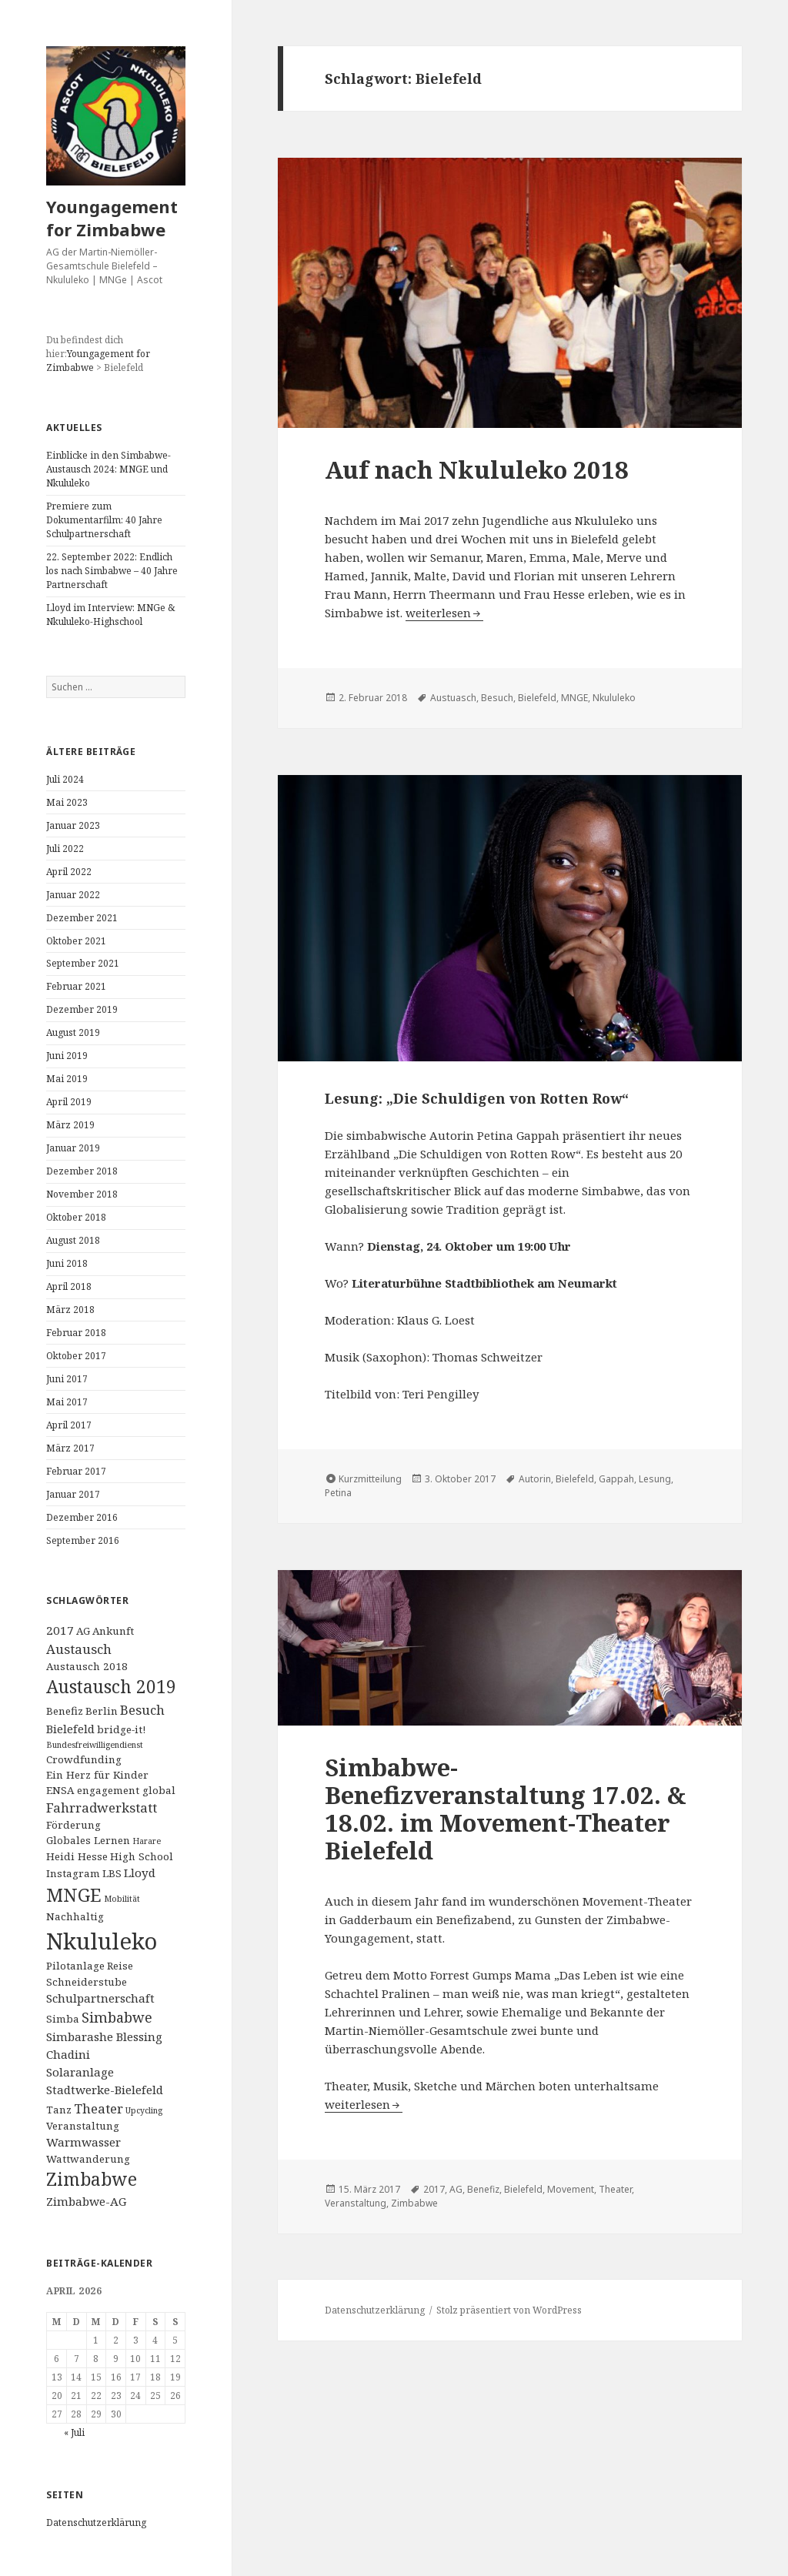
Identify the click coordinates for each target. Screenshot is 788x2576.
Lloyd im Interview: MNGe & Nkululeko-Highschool (110, 614)
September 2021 (82, 963)
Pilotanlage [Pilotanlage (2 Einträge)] (75, 1966)
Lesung (655, 1478)
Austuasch (453, 697)
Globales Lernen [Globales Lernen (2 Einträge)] (88, 1840)
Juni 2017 (67, 1378)
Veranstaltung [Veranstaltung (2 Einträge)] (82, 2126)
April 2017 (69, 1425)
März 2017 (70, 1448)
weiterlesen (444, 612)
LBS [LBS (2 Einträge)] (112, 1873)
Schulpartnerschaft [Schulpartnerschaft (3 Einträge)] (100, 1998)
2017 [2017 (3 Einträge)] (60, 1630)
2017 (434, 2189)
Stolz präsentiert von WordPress (509, 2310)
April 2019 (69, 1101)
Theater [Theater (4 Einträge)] (98, 2108)
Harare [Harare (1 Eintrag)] (146, 1841)
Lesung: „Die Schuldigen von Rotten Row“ (477, 1098)
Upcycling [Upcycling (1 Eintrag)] (143, 2110)
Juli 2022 (65, 848)
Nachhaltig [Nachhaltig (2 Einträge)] (75, 1916)
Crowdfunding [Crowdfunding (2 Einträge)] (84, 1759)
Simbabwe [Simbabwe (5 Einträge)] (117, 2017)
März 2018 (70, 1309)
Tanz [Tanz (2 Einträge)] (59, 2110)
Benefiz (483, 2189)
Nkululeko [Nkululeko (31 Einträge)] (101, 1941)
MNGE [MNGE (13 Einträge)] (74, 1895)
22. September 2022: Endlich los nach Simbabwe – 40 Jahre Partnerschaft (112, 570)
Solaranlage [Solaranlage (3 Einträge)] (80, 2072)
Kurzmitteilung (370, 1478)
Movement (570, 2189)
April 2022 (69, 871)
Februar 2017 (76, 1471)
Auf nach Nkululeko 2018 (477, 469)
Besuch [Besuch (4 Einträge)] (142, 1710)
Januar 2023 (73, 825)
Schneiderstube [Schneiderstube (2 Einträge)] (86, 1982)
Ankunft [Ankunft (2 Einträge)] (113, 1631)
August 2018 (73, 1240)
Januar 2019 (73, 1147)
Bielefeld (537, 697)
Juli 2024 (65, 779)
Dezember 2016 (82, 1517)
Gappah (616, 1478)
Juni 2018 (67, 1263)
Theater (615, 2189)
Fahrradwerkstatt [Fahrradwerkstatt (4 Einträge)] (101, 1807)
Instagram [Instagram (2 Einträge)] (73, 1873)
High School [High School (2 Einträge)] (141, 1856)
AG (455, 2189)
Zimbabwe (414, 2203)
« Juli (74, 2432)
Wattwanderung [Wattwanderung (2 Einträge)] (88, 2159)
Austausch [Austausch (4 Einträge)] (79, 1649)
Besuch (497, 697)
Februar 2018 (76, 1332)
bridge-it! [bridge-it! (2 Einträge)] (121, 1729)
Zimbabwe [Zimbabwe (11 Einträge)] (91, 2179)
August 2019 (73, 1032)
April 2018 (69, 1286)
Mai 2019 (67, 1078)
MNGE (574, 697)
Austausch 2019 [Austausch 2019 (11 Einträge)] (111, 1687)
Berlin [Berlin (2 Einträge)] (101, 1711)
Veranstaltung (355, 2203)
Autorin (535, 1478)
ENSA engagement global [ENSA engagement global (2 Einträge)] (110, 1790)
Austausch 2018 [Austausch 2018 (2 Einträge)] (87, 1666)
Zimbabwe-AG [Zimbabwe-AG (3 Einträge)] (86, 2201)
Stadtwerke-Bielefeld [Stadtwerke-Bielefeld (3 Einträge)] (104, 2089)
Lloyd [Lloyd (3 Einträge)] (139, 1872)
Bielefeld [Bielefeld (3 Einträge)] (70, 1728)
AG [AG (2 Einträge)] (83, 1631)
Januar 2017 (73, 1494)
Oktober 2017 (76, 1355)
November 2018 (82, 1194)
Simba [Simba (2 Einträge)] (62, 2019)
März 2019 (70, 1124)
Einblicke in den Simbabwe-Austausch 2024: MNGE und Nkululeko (108, 469)
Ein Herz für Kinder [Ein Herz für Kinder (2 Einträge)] (97, 1775)
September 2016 (82, 1540)
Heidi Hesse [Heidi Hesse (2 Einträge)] (77, 1856)
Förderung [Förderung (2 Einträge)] (73, 1825)
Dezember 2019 (82, 1009)
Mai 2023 (67, 802)
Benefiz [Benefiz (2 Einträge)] (64, 1711)
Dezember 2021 (82, 917)
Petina (338, 1492)
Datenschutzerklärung (96, 2522)
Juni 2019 (67, 1055)
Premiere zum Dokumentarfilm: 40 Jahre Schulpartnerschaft (104, 519)
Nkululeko (614, 697)
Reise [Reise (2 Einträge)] (120, 1966)
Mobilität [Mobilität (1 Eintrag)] (122, 1898)
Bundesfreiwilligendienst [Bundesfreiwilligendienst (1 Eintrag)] (94, 1744)
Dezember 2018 (82, 1171)
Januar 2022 (73, 894)
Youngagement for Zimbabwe (112, 218)
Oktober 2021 (76, 940)
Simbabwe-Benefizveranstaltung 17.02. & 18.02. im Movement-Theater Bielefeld (505, 1808)
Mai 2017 (67, 1401)
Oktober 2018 (76, 1217)
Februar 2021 (76, 986)
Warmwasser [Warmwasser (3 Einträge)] (83, 2142)
